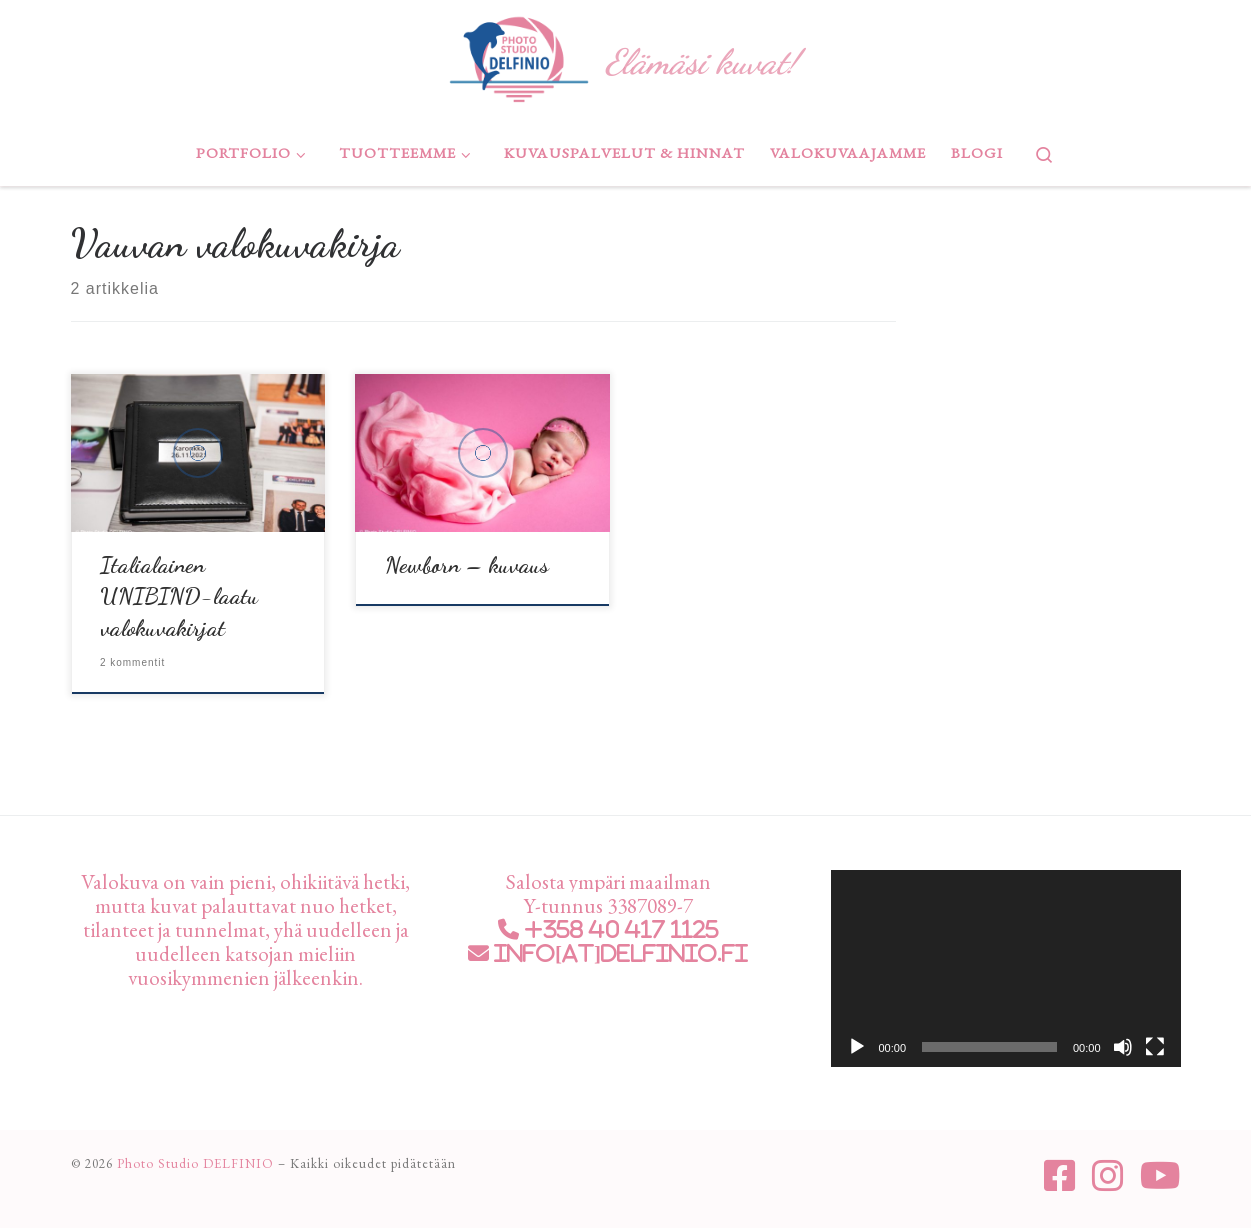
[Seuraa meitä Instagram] (1108, 1176)
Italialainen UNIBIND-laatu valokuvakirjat (179, 596)
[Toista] (857, 1047)
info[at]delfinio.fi (619, 953)
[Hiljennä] (1123, 1047)
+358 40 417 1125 (619, 929)
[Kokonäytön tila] (1155, 1047)
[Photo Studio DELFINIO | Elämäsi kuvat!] (518, 55)
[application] (1006, 968)
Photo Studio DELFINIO (195, 1163)
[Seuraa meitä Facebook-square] (1060, 1176)
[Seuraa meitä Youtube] (1160, 1176)
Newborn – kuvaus (467, 564)
